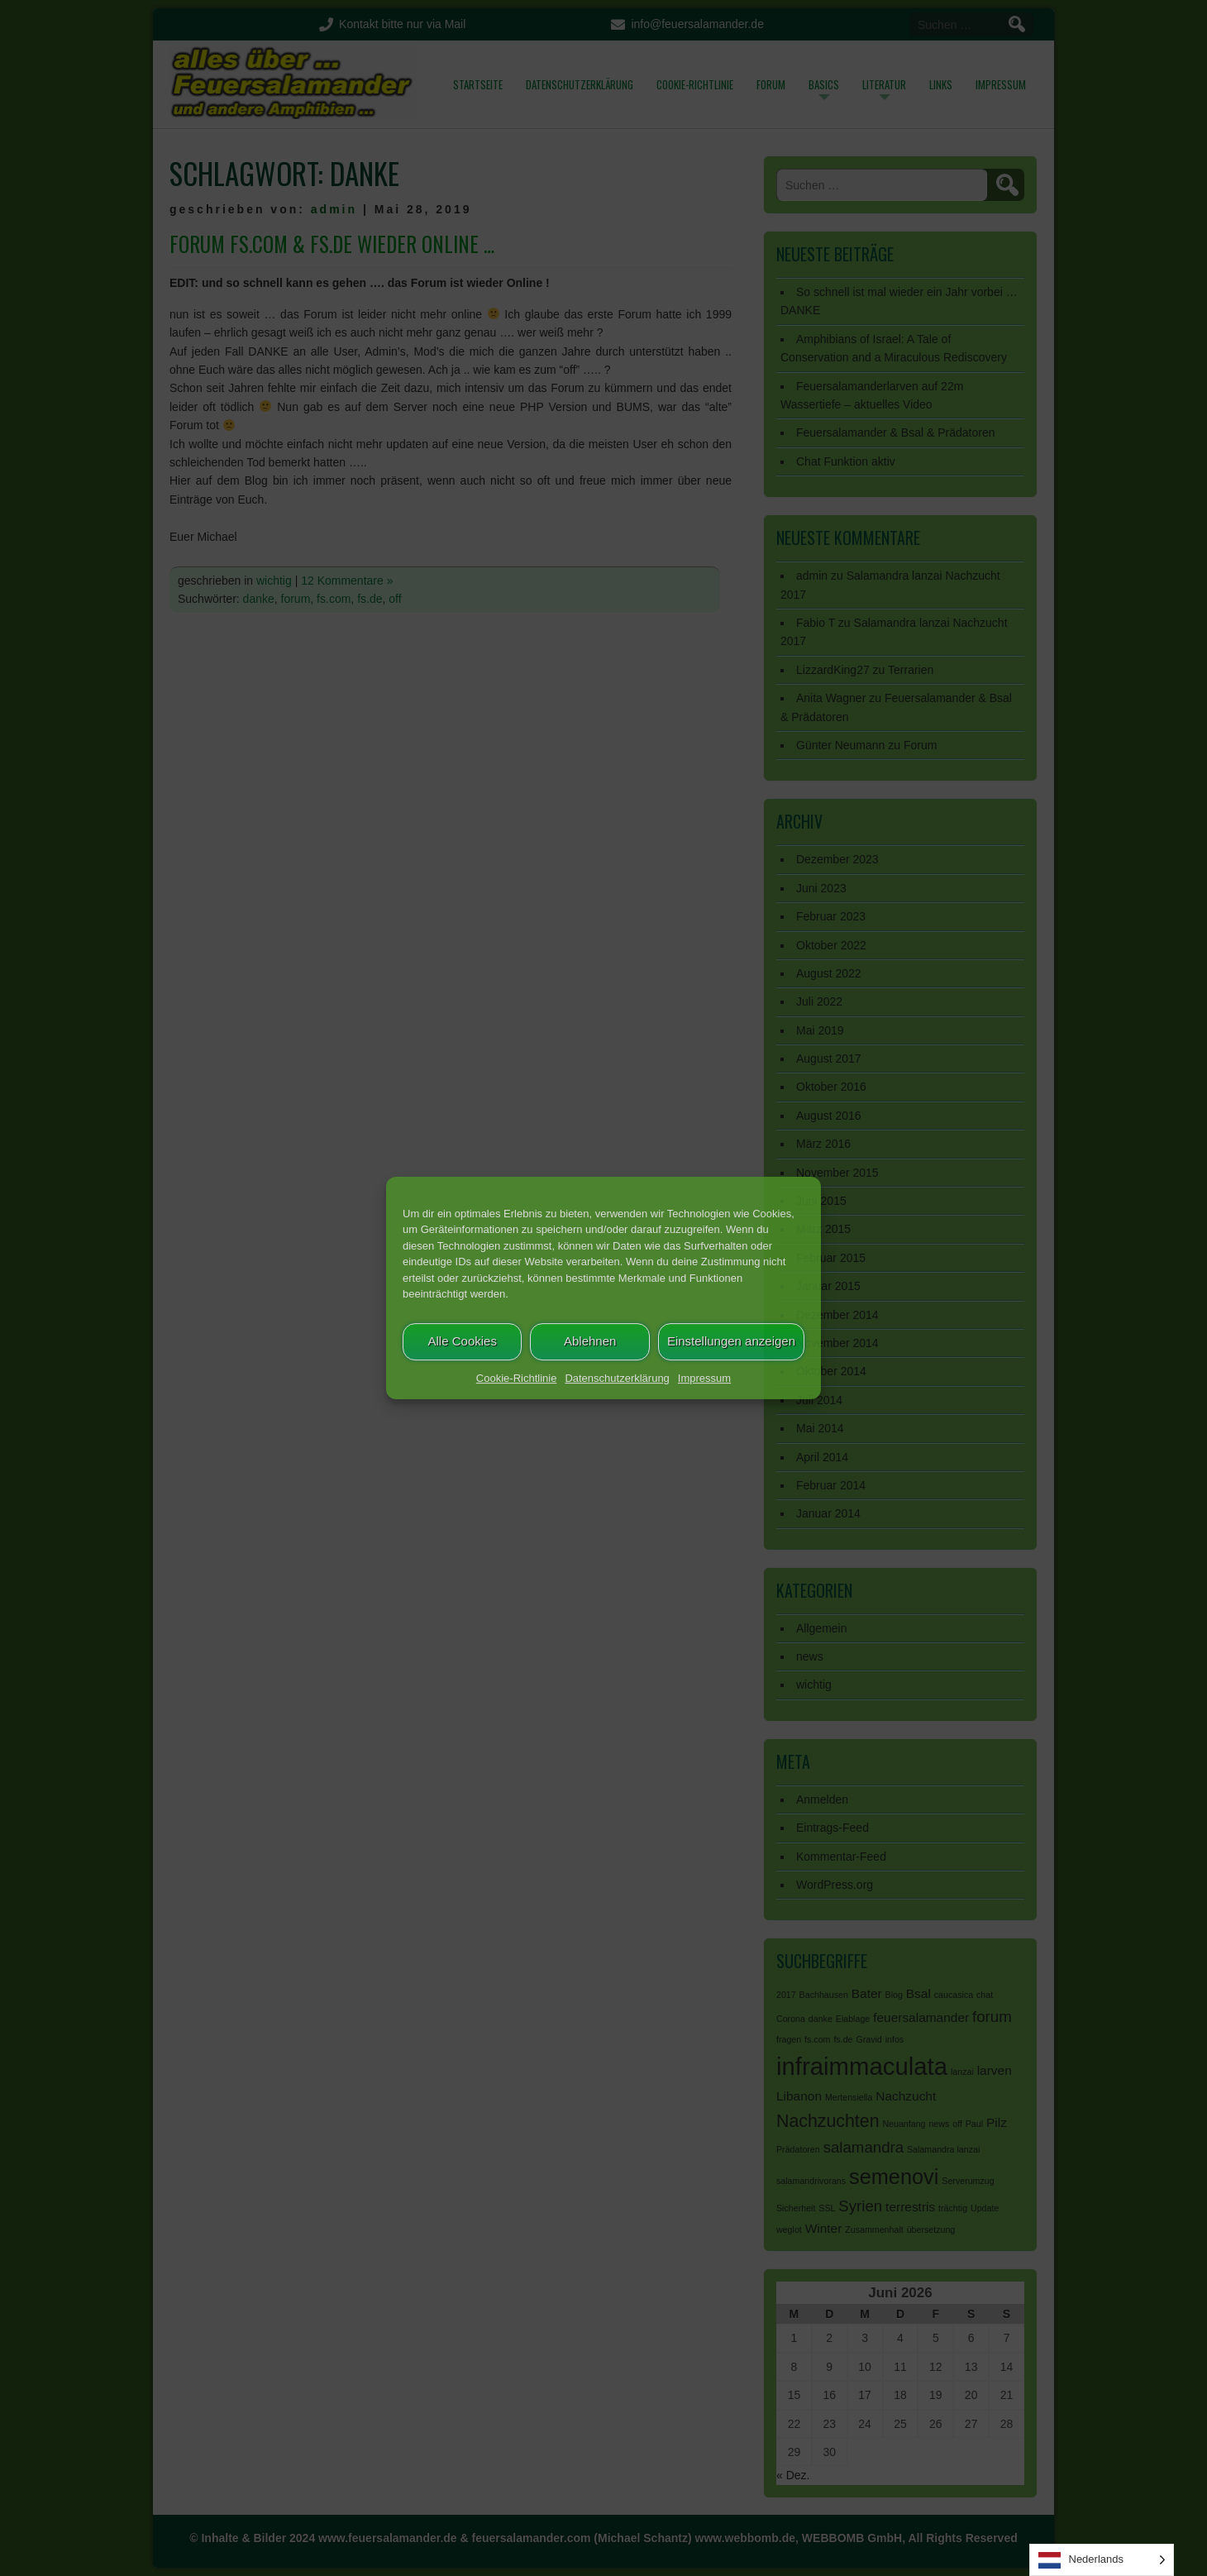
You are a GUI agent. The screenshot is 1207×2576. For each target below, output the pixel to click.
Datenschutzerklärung (617, 1378)
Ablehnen (590, 1341)
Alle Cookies (462, 1341)
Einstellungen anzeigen (731, 1341)
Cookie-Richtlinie (516, 1378)
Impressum (704, 1378)
